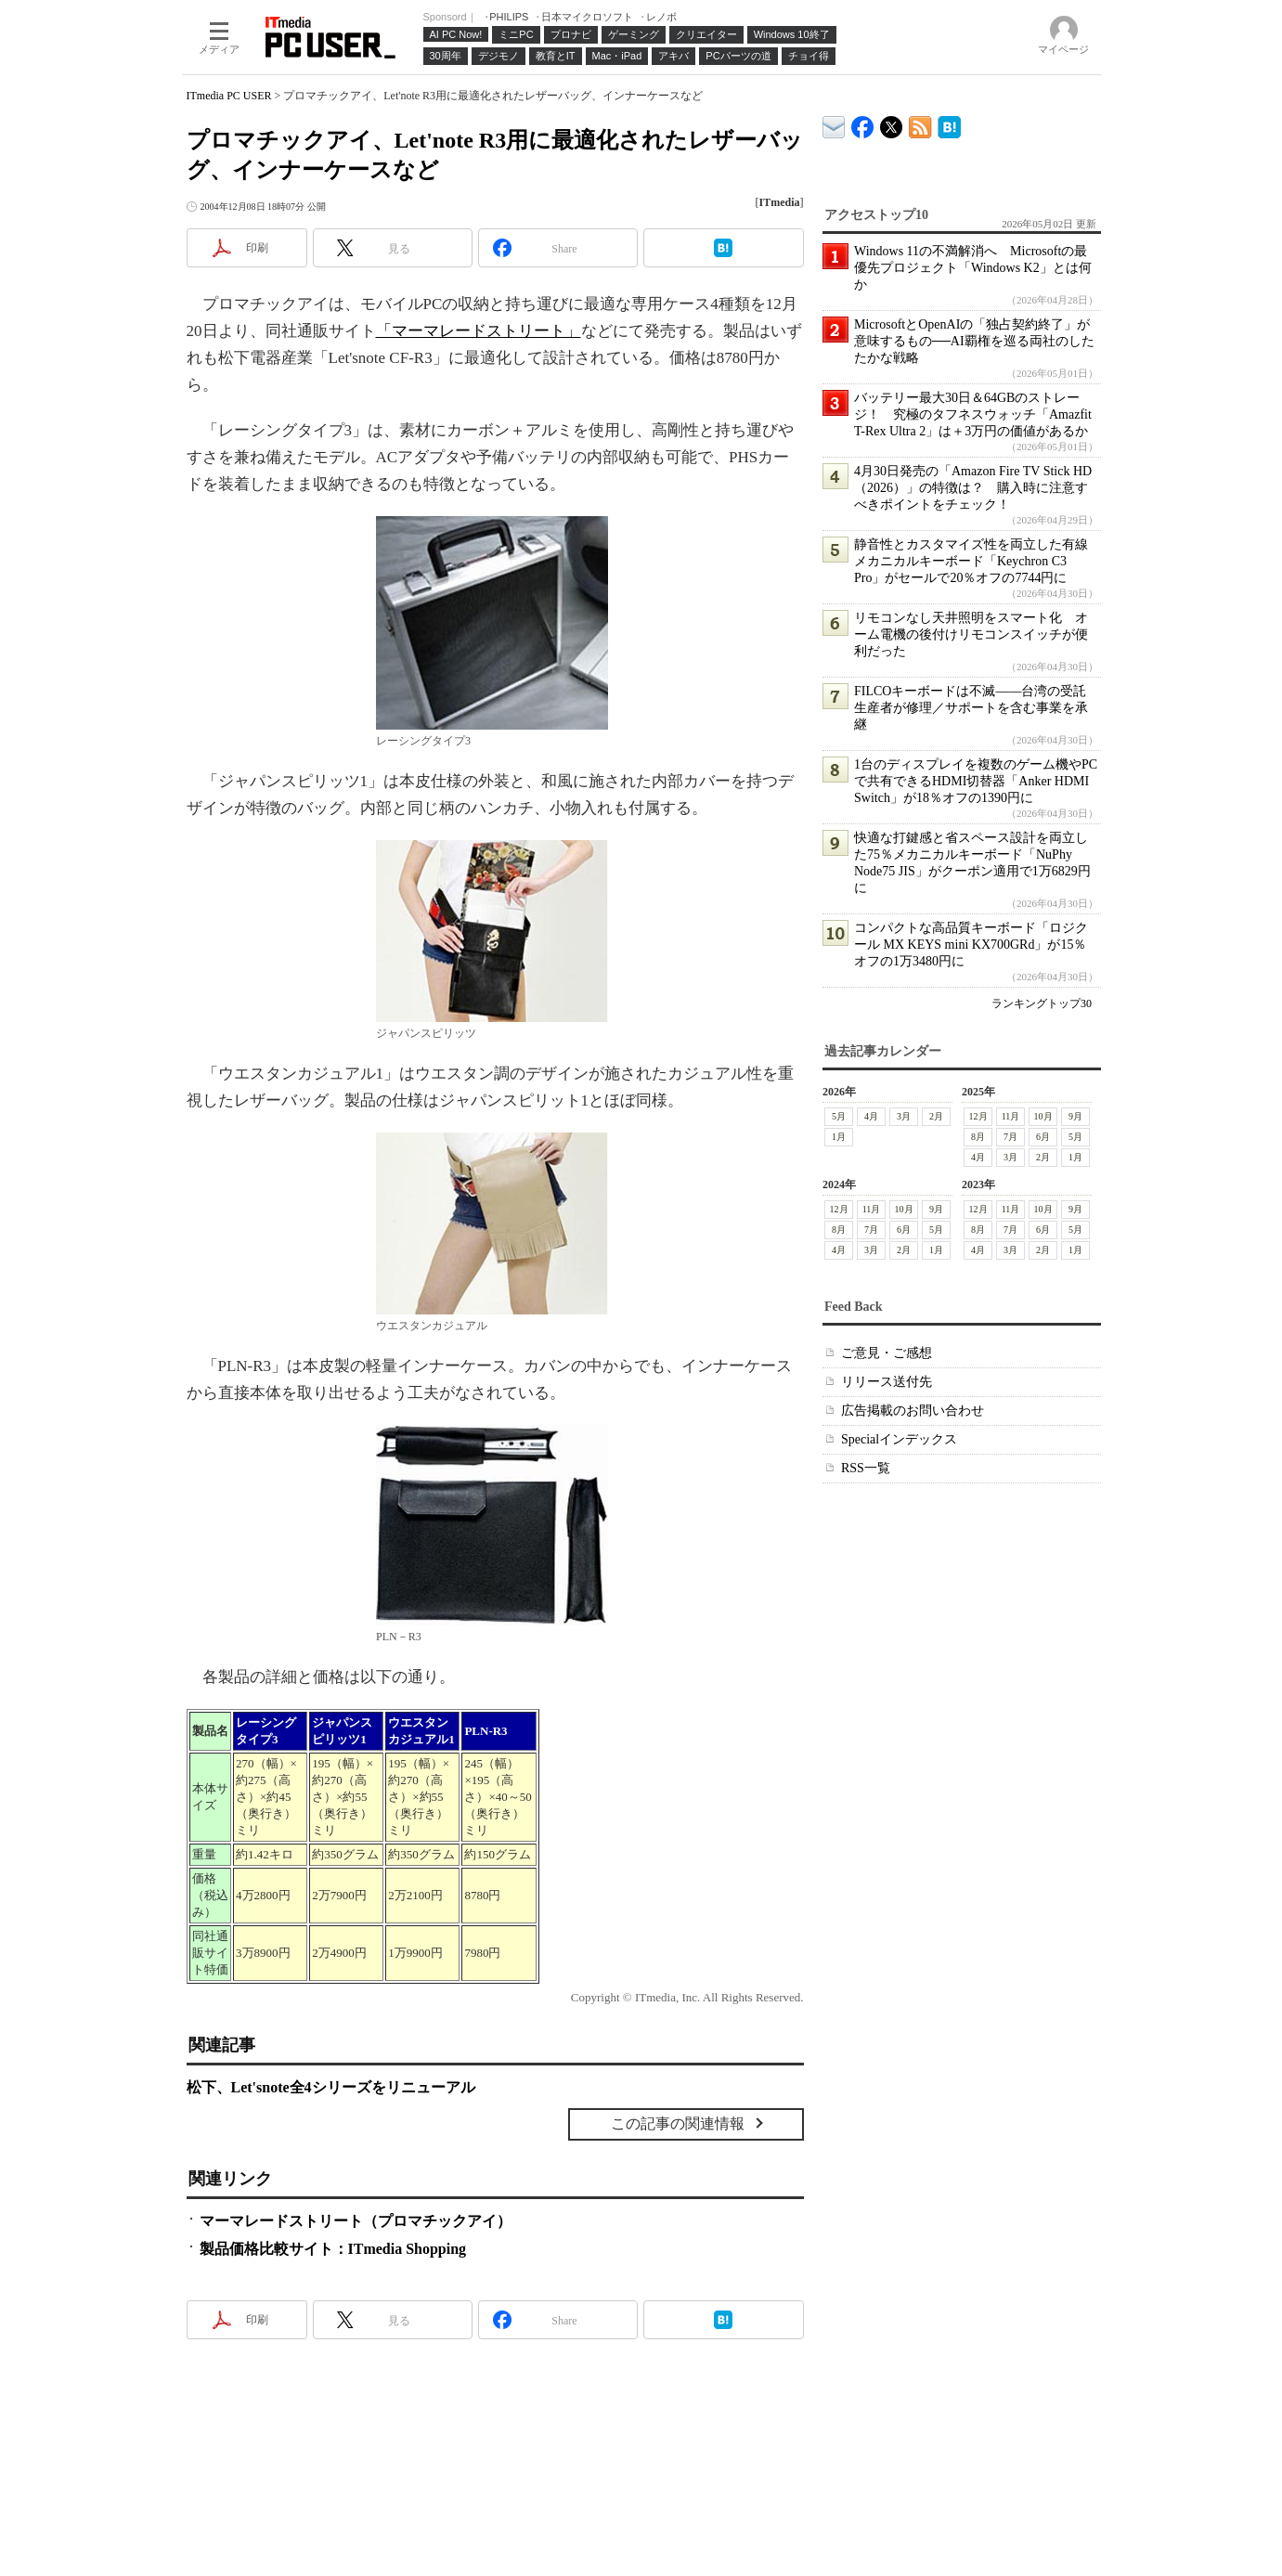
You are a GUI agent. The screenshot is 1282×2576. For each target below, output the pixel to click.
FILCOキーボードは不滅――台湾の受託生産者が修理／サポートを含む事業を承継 (971, 707)
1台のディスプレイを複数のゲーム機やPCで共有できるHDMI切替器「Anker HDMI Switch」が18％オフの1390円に (975, 781)
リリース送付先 (886, 1382)
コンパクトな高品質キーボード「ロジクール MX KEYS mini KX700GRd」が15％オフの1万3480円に (971, 944)
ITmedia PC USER (229, 95)
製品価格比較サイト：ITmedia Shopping (333, 2249)
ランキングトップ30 (1041, 1003)
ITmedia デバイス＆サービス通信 (834, 124)
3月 (904, 1116)
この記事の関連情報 (678, 2123)
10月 (1042, 1116)
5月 (839, 1116)
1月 (839, 1137)
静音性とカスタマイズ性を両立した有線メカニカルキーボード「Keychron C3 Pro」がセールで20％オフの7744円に (971, 561)
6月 (1043, 1137)
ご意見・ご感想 (886, 1353)
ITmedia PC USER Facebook (862, 123)
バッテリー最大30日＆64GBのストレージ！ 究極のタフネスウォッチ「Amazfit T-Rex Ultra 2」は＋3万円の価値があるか (973, 414)
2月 (936, 1116)
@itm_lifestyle (891, 123)
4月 (871, 1116)
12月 (977, 1116)
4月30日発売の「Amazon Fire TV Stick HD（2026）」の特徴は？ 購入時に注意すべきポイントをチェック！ (973, 487)
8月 (978, 1137)
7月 (1010, 1137)
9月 (1075, 1116)
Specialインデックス (899, 1439)
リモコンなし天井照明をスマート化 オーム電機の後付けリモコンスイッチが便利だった (971, 634)
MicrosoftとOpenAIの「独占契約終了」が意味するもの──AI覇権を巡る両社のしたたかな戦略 (974, 341)
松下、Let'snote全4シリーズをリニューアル (331, 2087)
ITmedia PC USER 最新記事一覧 (920, 124)
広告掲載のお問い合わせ (912, 1410)
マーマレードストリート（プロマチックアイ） (356, 2221)
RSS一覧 (865, 1468)
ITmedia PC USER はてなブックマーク (949, 124)
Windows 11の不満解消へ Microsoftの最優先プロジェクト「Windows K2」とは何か (973, 267)
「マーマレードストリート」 (478, 331)
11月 (1010, 1116)
